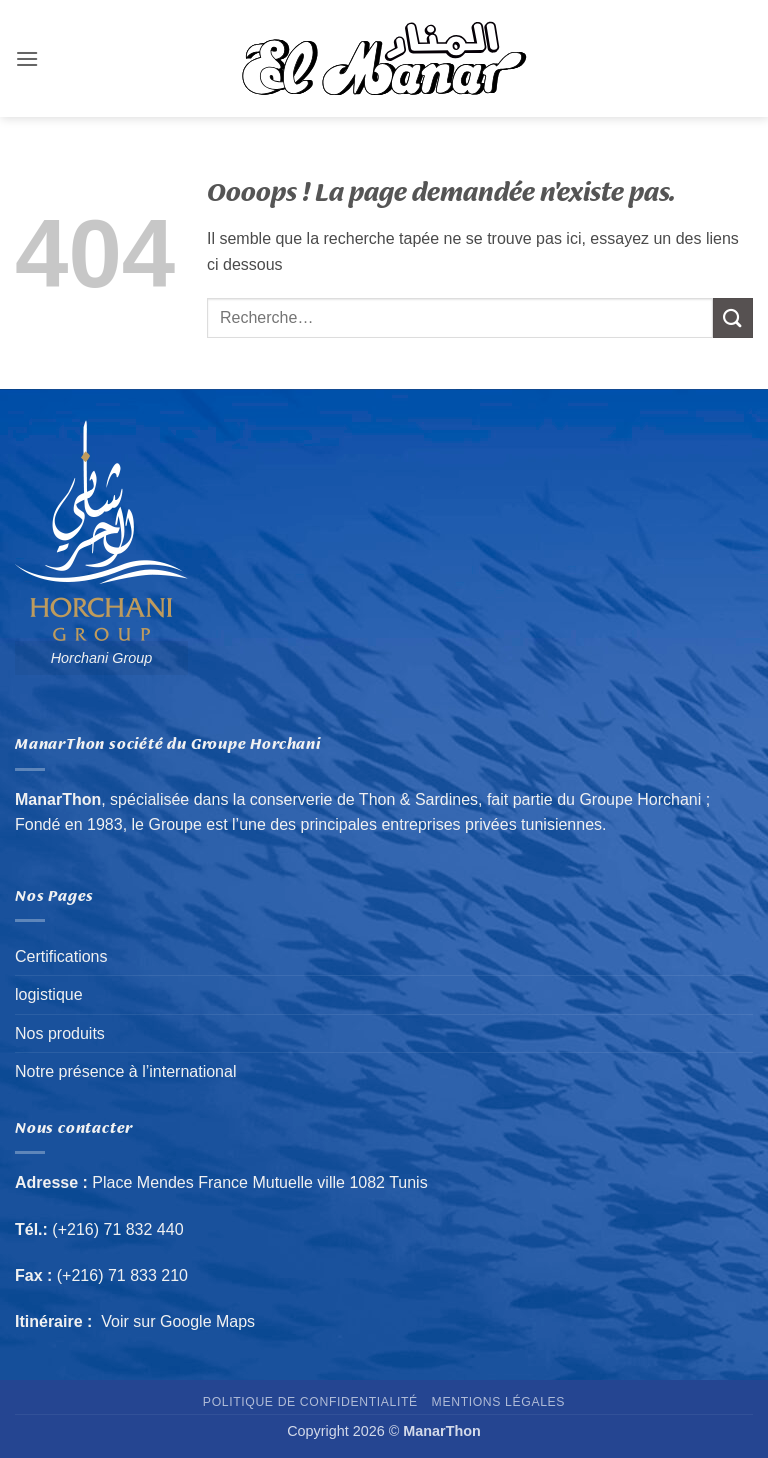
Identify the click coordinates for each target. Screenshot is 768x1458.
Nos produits (60, 1033)
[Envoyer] (733, 317)
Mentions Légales (499, 1402)
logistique (49, 994)
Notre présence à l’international (125, 1071)
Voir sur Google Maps (178, 1321)
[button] (27, 58)
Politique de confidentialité (310, 1402)
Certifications (61, 956)
